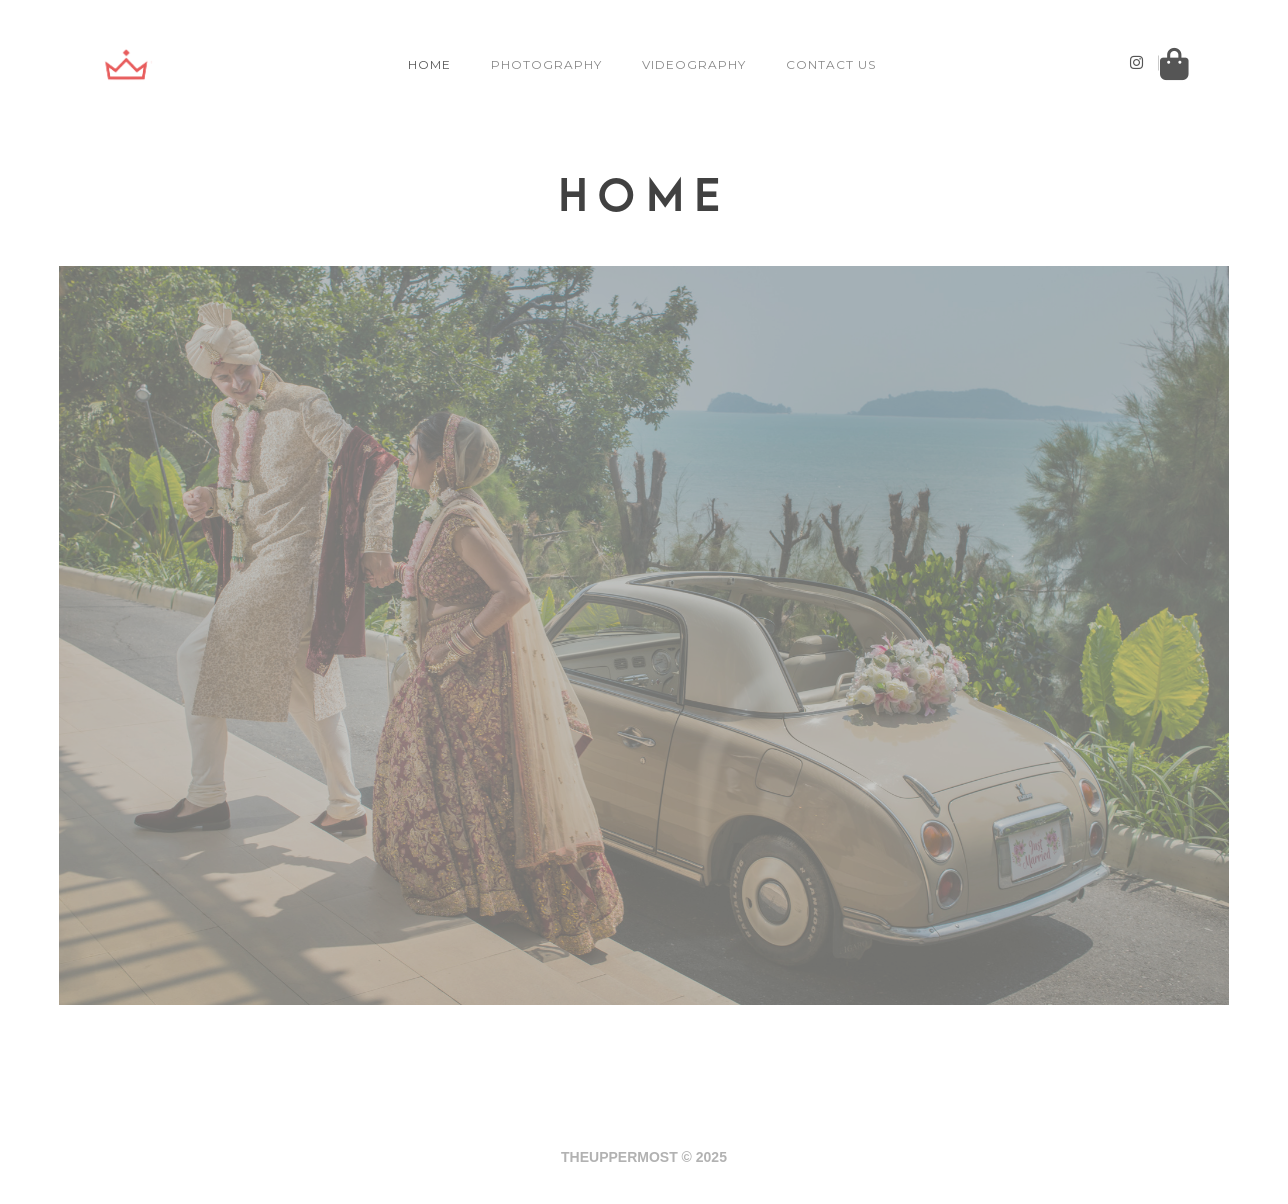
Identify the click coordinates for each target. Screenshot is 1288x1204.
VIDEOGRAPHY (696, 64)
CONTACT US (833, 64)
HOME (431, 64)
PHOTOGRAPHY (548, 64)
